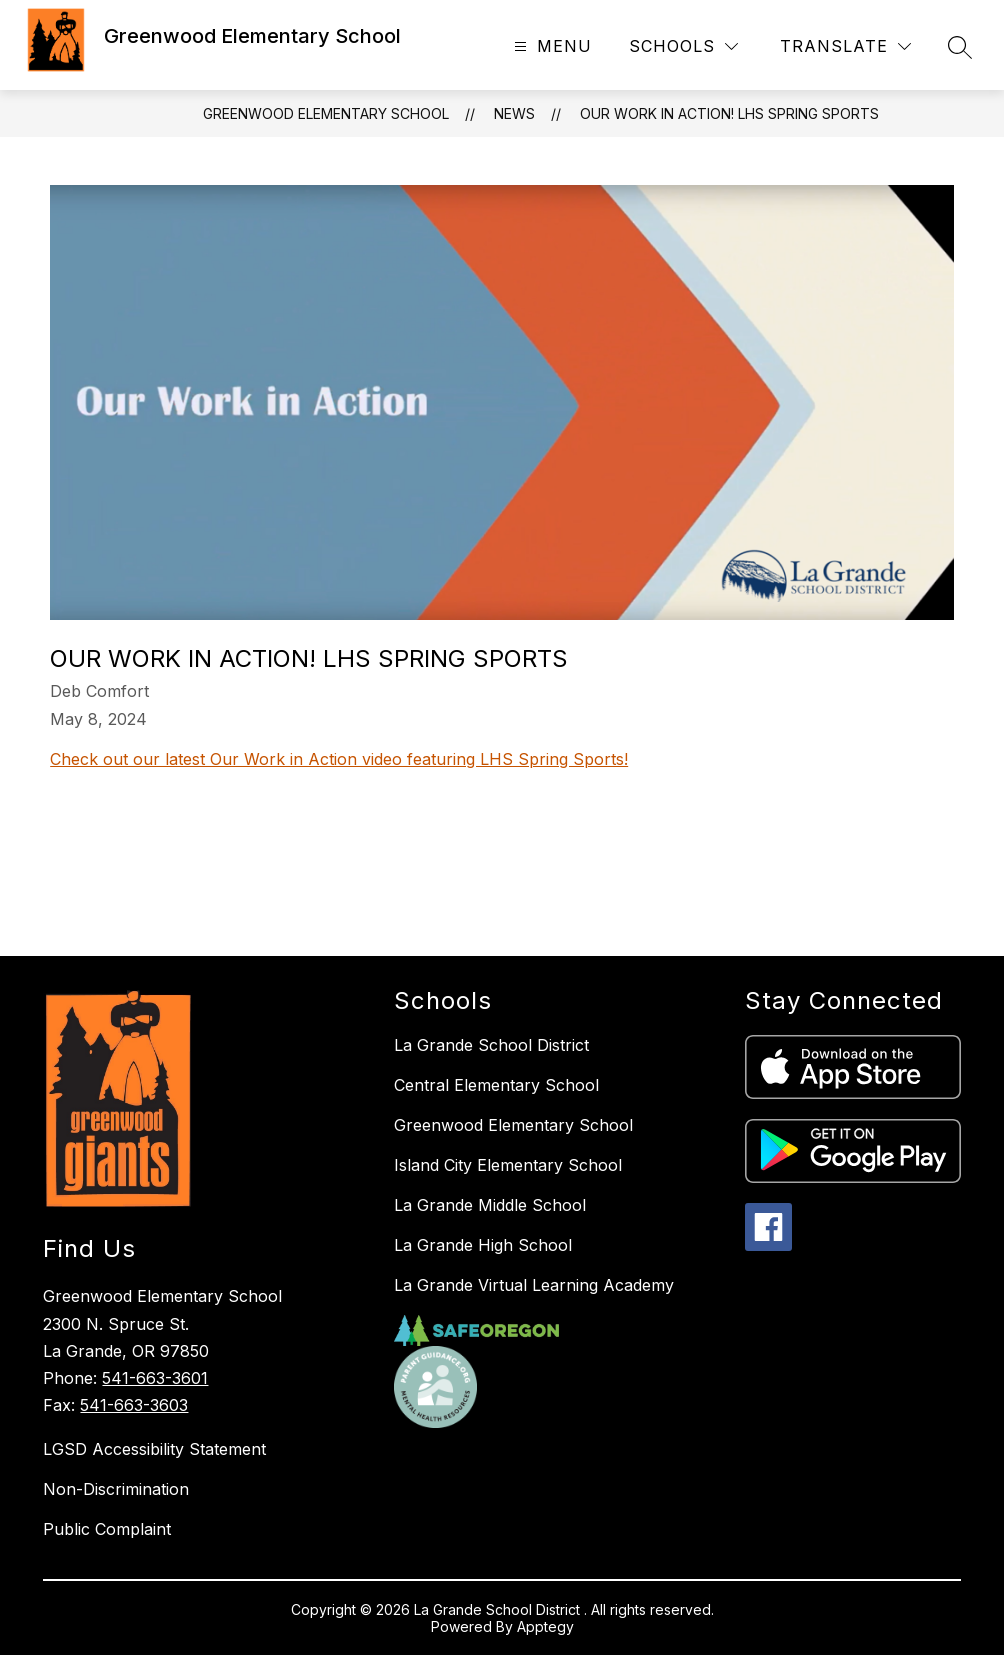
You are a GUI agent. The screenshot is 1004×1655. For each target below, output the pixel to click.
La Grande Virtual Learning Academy (534, 1285)
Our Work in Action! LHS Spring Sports (729, 113)
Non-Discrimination (116, 1489)
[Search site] (960, 47)
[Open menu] (550, 46)
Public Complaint (107, 1529)
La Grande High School (483, 1245)
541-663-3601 (155, 1378)
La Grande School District (491, 1045)
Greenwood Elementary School (326, 113)
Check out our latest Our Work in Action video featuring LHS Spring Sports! (339, 759)
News (514, 113)
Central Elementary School (496, 1085)
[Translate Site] (845, 46)
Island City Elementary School (508, 1165)
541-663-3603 (134, 1405)
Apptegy (545, 1626)
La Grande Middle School (490, 1205)
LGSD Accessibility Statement (154, 1449)
